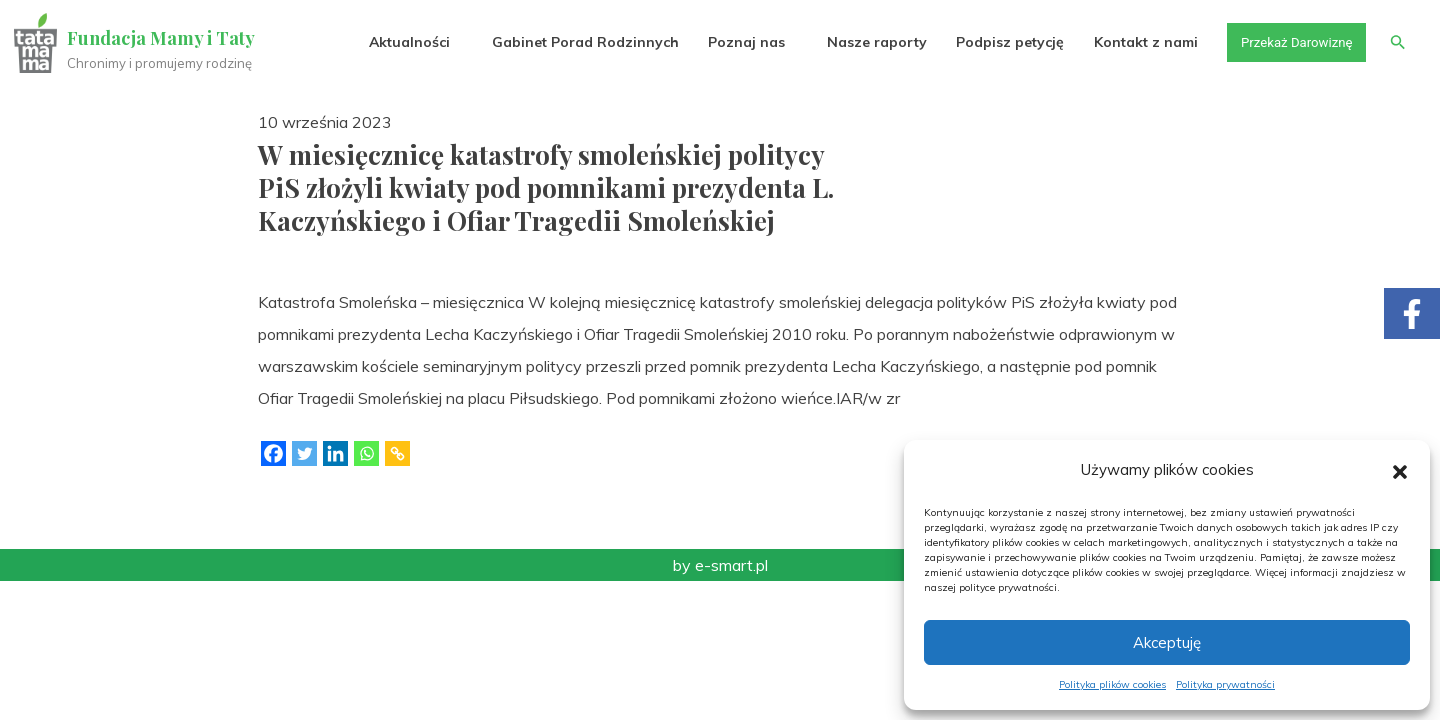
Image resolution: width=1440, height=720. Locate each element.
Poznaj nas (737, 42)
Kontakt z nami (1137, 42)
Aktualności (400, 42)
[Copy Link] (397, 453)
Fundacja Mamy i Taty (162, 38)
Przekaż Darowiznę (1291, 42)
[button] (1400, 470)
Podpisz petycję (1001, 42)
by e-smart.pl (720, 565)
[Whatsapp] (366, 453)
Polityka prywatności (1225, 684)
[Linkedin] (335, 453)
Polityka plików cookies (1112, 684)
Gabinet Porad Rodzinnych (576, 42)
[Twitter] (304, 453)
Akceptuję (1167, 642)
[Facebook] (273, 453)
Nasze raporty (868, 42)
